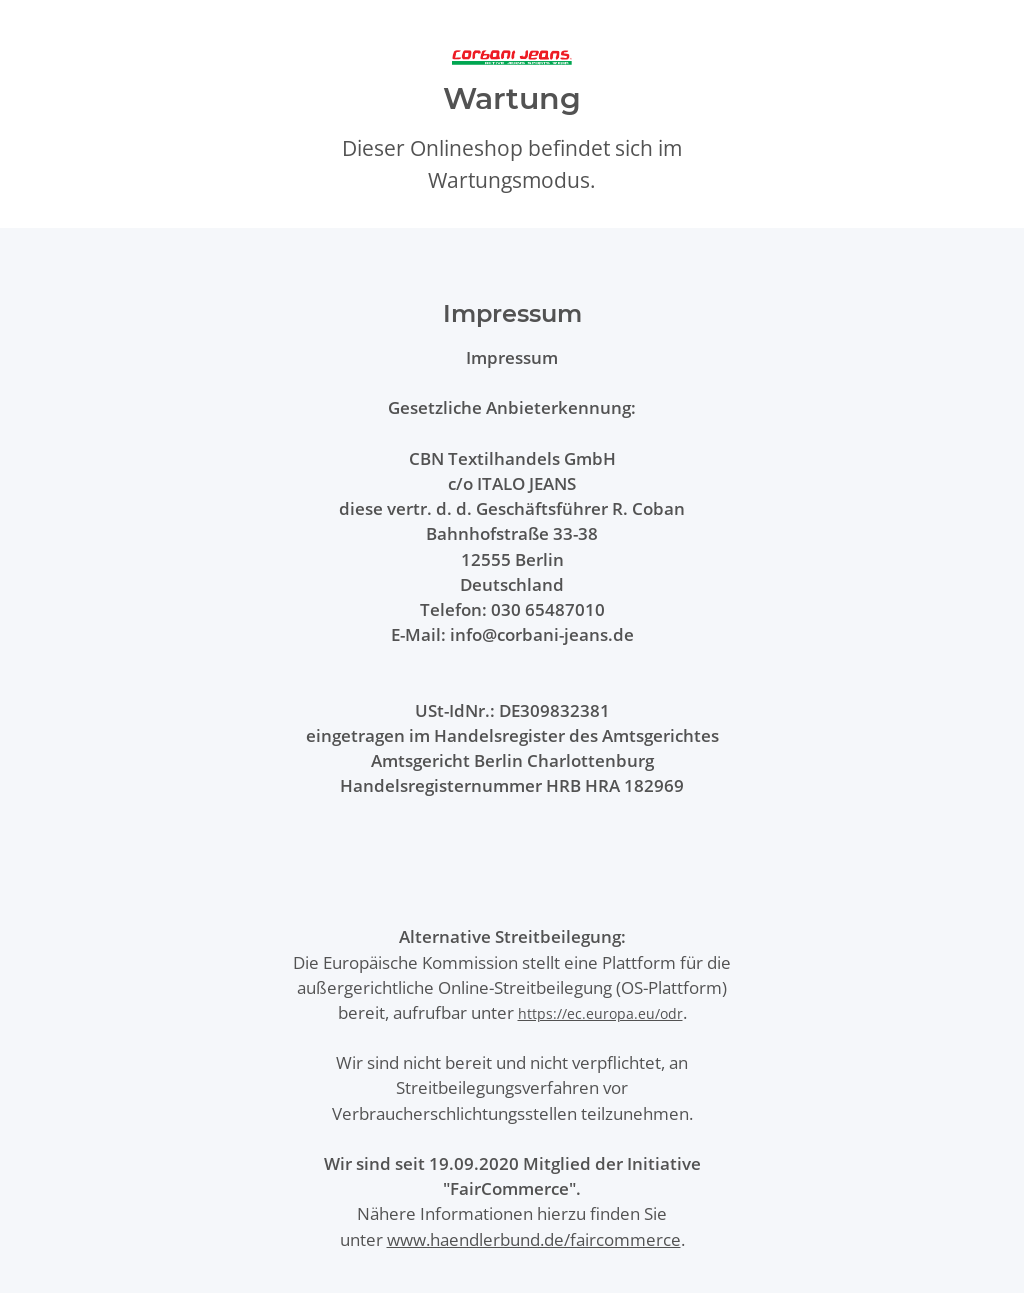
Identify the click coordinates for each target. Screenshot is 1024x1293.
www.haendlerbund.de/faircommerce (534, 1239)
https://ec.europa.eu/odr (600, 1013)
